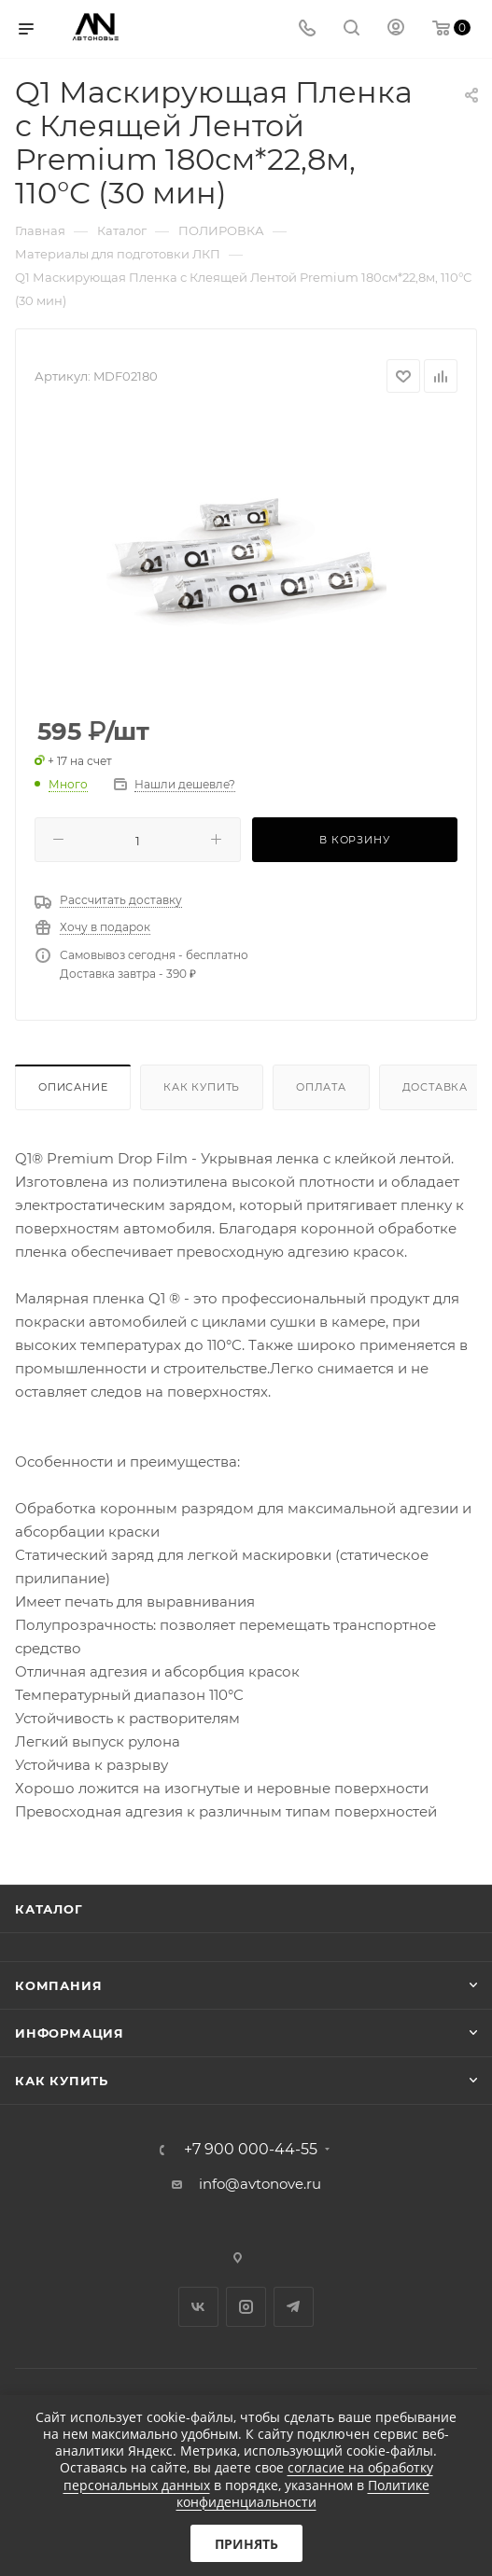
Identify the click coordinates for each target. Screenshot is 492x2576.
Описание (72, 1086)
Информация (69, 2033)
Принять (246, 2544)
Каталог (49, 1908)
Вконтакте (198, 2307)
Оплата (321, 1086)
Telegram (294, 2307)
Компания (58, 1985)
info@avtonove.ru (260, 2184)
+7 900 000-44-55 (250, 2149)
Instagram (246, 2307)
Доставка (435, 1086)
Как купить (201, 1086)
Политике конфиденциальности (302, 2493)
